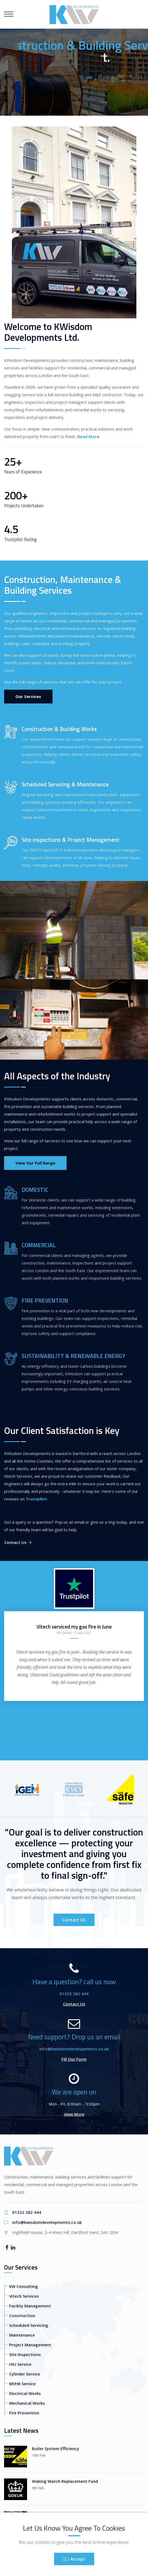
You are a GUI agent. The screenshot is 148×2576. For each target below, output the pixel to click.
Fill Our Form (74, 2059)
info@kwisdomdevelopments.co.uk (74, 2048)
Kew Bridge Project (51, 2514)
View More (74, 2114)
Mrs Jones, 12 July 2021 (74, 1632)
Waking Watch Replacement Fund (65, 2481)
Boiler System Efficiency (55, 2448)
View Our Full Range (35, 1163)
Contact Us (18, 1542)
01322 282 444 (74, 1993)
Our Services (28, 696)
